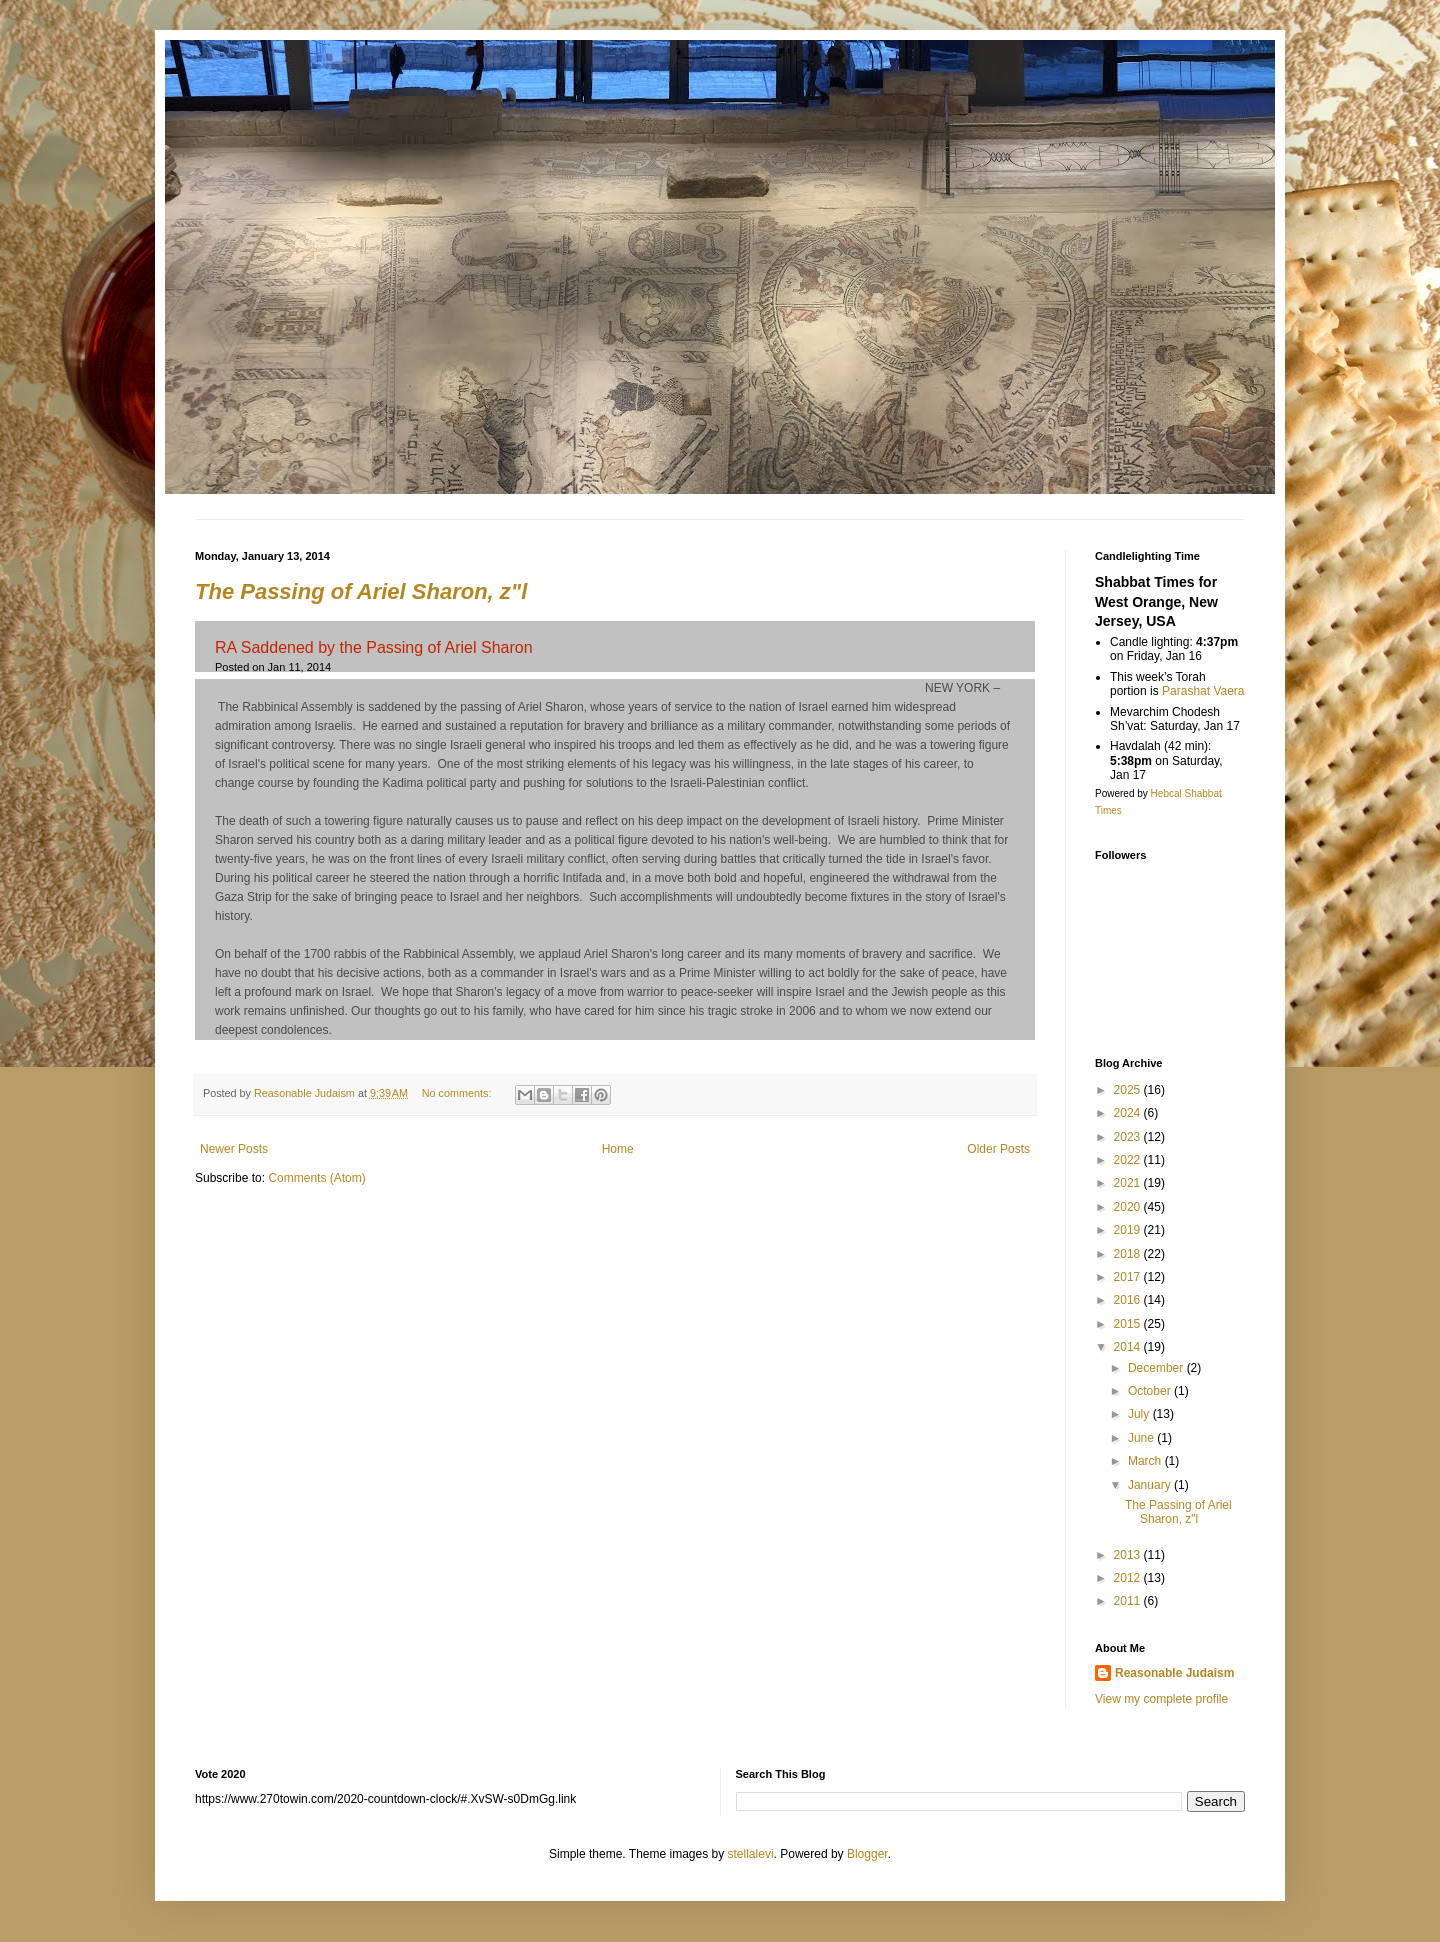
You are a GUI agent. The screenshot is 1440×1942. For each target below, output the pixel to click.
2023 (1129, 1137)
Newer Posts (234, 1149)
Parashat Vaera (1203, 691)
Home (618, 1149)
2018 (1129, 1254)
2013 (1129, 1555)
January (1151, 1485)
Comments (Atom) (316, 1178)
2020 (1129, 1207)
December (1157, 1368)
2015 (1129, 1324)
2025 (1129, 1090)
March (1146, 1461)
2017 (1129, 1277)
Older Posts (998, 1149)
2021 (1129, 1183)
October (1151, 1391)
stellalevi (751, 1854)
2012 (1129, 1578)
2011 (1129, 1601)
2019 (1129, 1230)
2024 (1129, 1113)
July (1140, 1414)
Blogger (867, 1854)
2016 (1129, 1300)
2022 (1129, 1160)
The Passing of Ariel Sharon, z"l (361, 591)
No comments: (458, 1093)
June (1142, 1438)
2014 (1129, 1347)
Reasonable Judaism (1174, 1673)
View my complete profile (1161, 1699)
